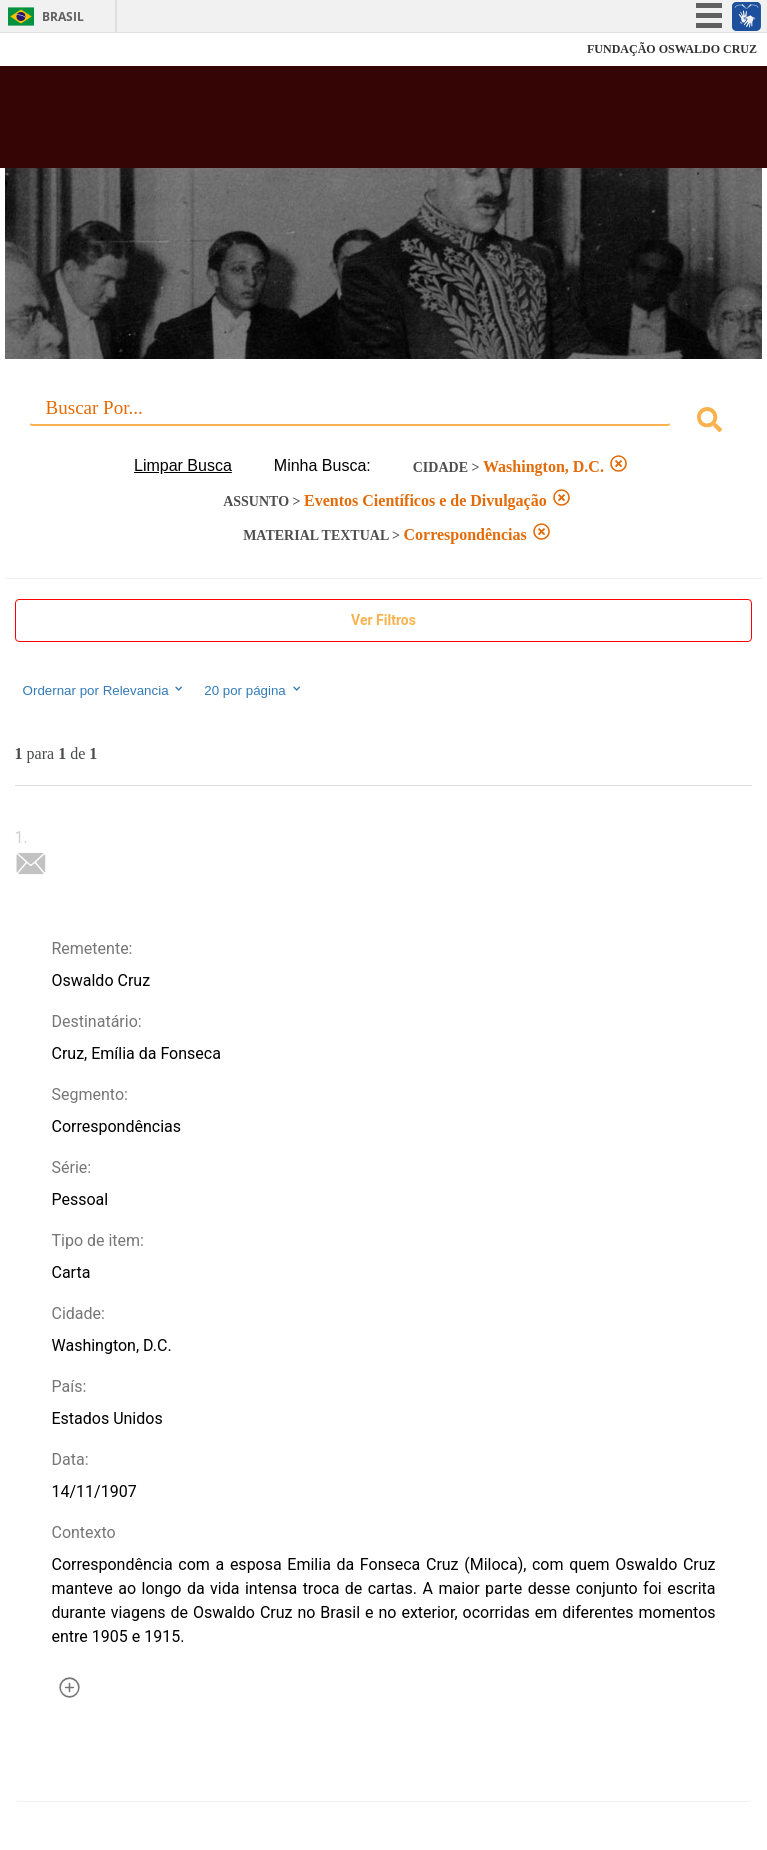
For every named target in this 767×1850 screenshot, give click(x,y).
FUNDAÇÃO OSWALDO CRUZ (672, 49)
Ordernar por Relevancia (104, 690)
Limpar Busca (183, 465)
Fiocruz (59, 49)
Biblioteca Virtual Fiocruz (316, 123)
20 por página (253, 690)
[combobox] (384, 422)
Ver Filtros (383, 620)
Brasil (63, 16)
